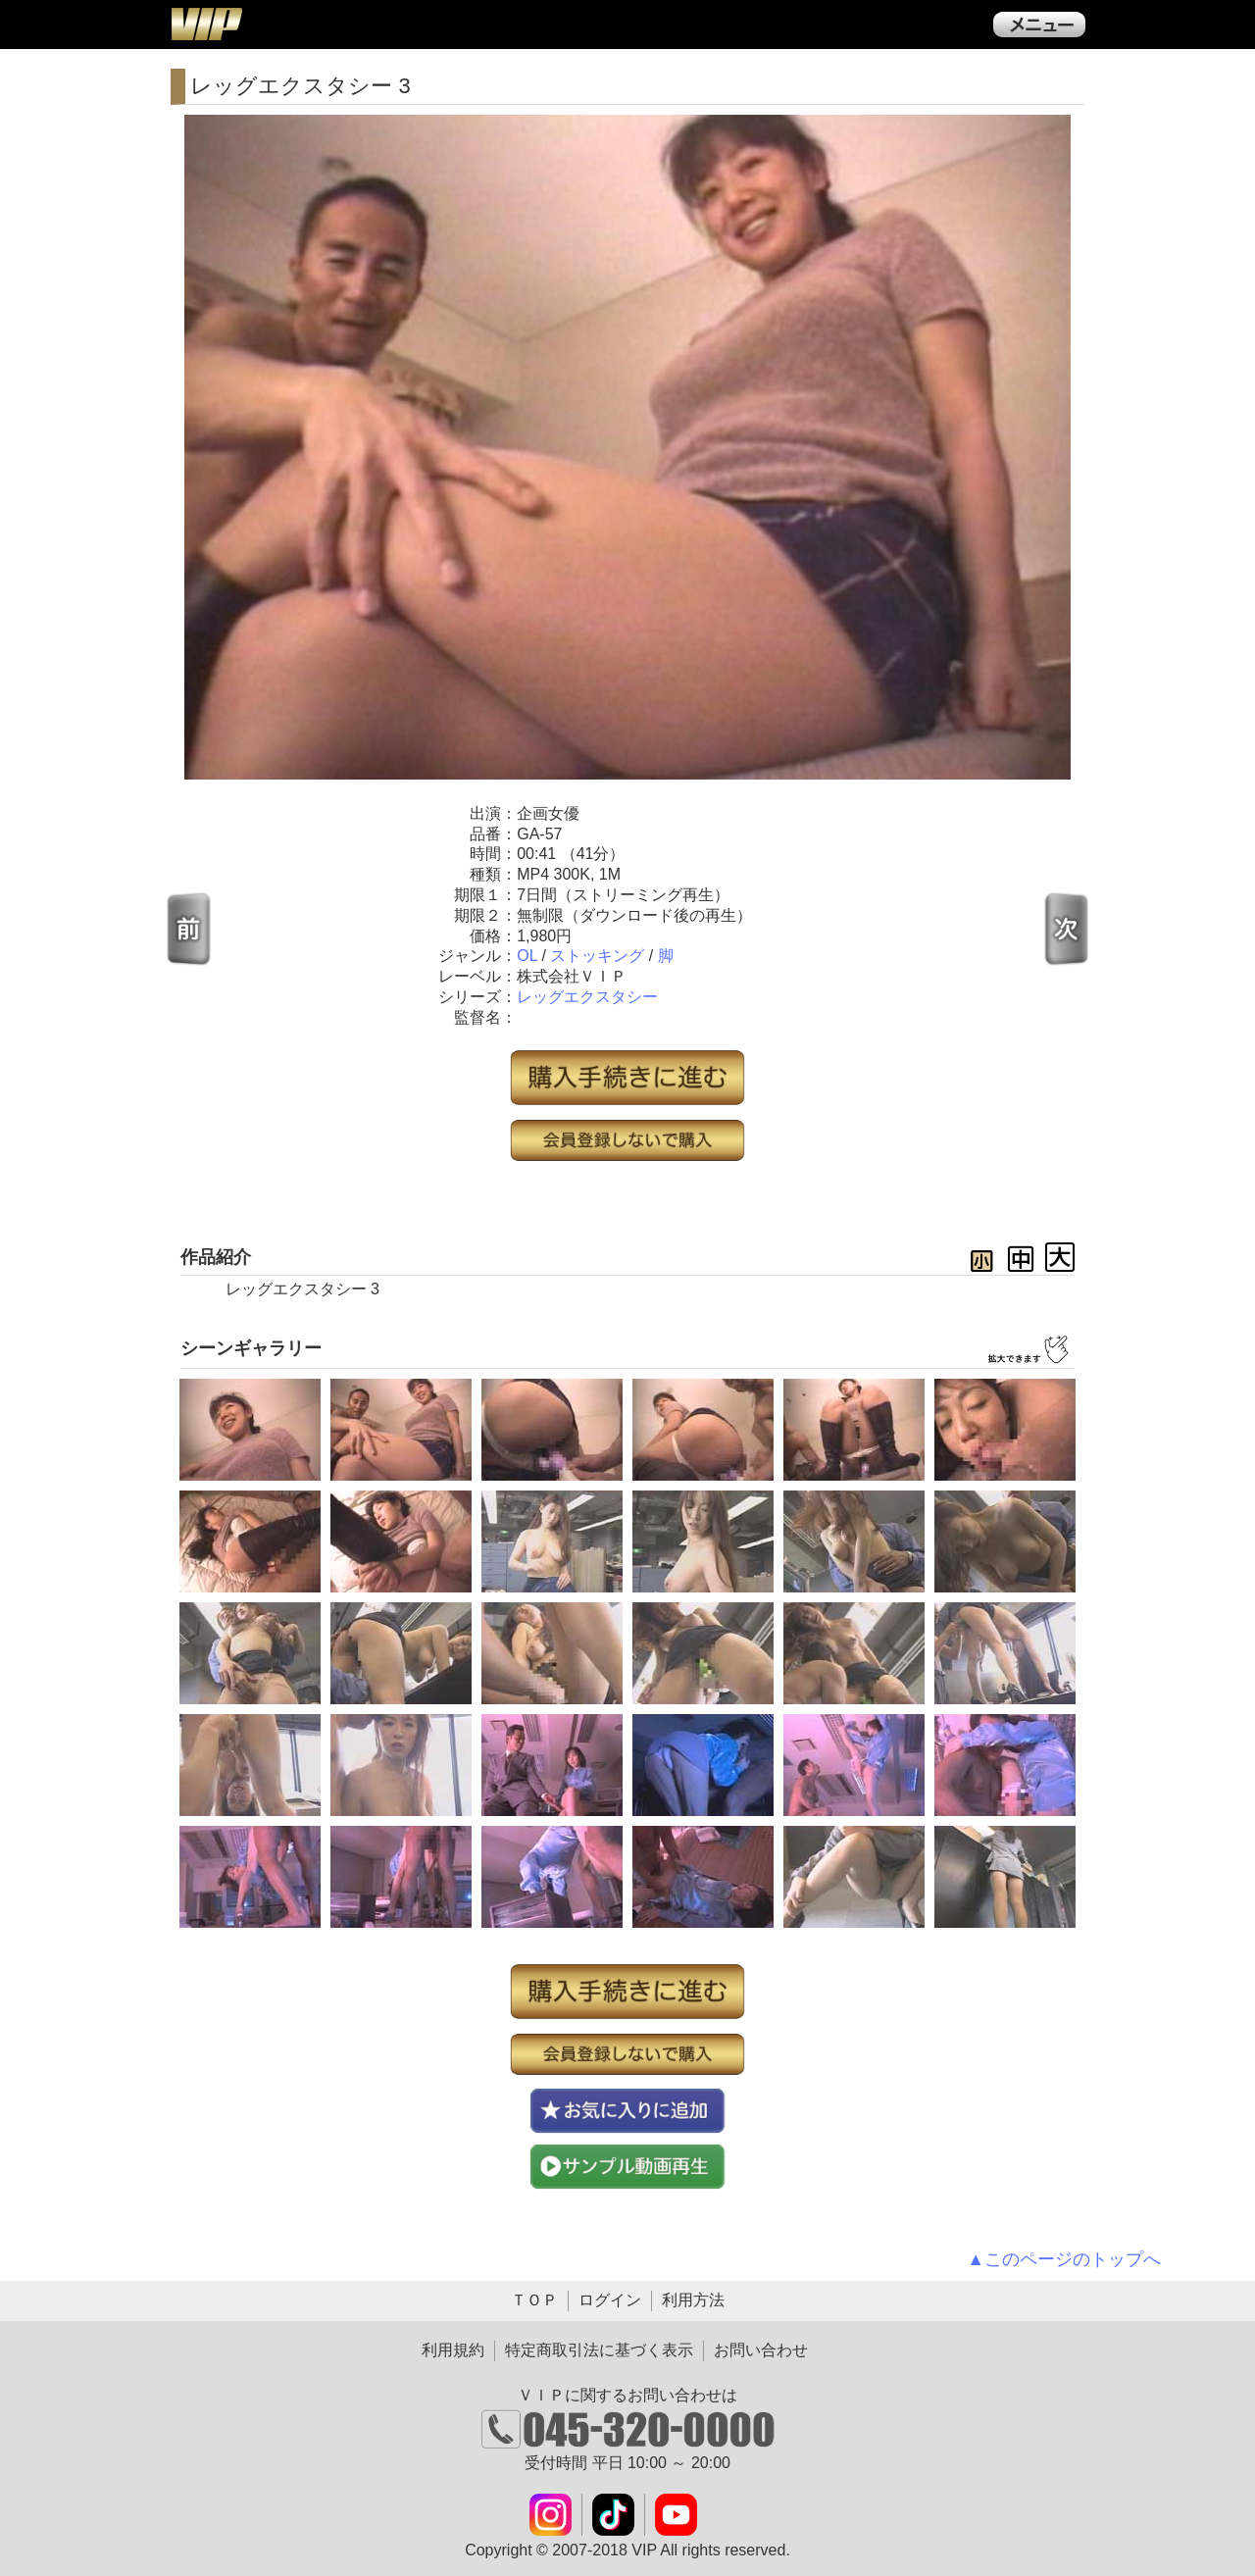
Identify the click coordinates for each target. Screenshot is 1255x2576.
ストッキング (597, 955)
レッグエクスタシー (587, 996)
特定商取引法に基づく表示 (599, 2350)
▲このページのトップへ (1064, 2259)
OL (527, 955)
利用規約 (453, 2350)
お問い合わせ (761, 2350)
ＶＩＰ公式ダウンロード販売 (206, 23)
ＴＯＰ (534, 2300)
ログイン (609, 2300)
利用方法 (693, 2300)
